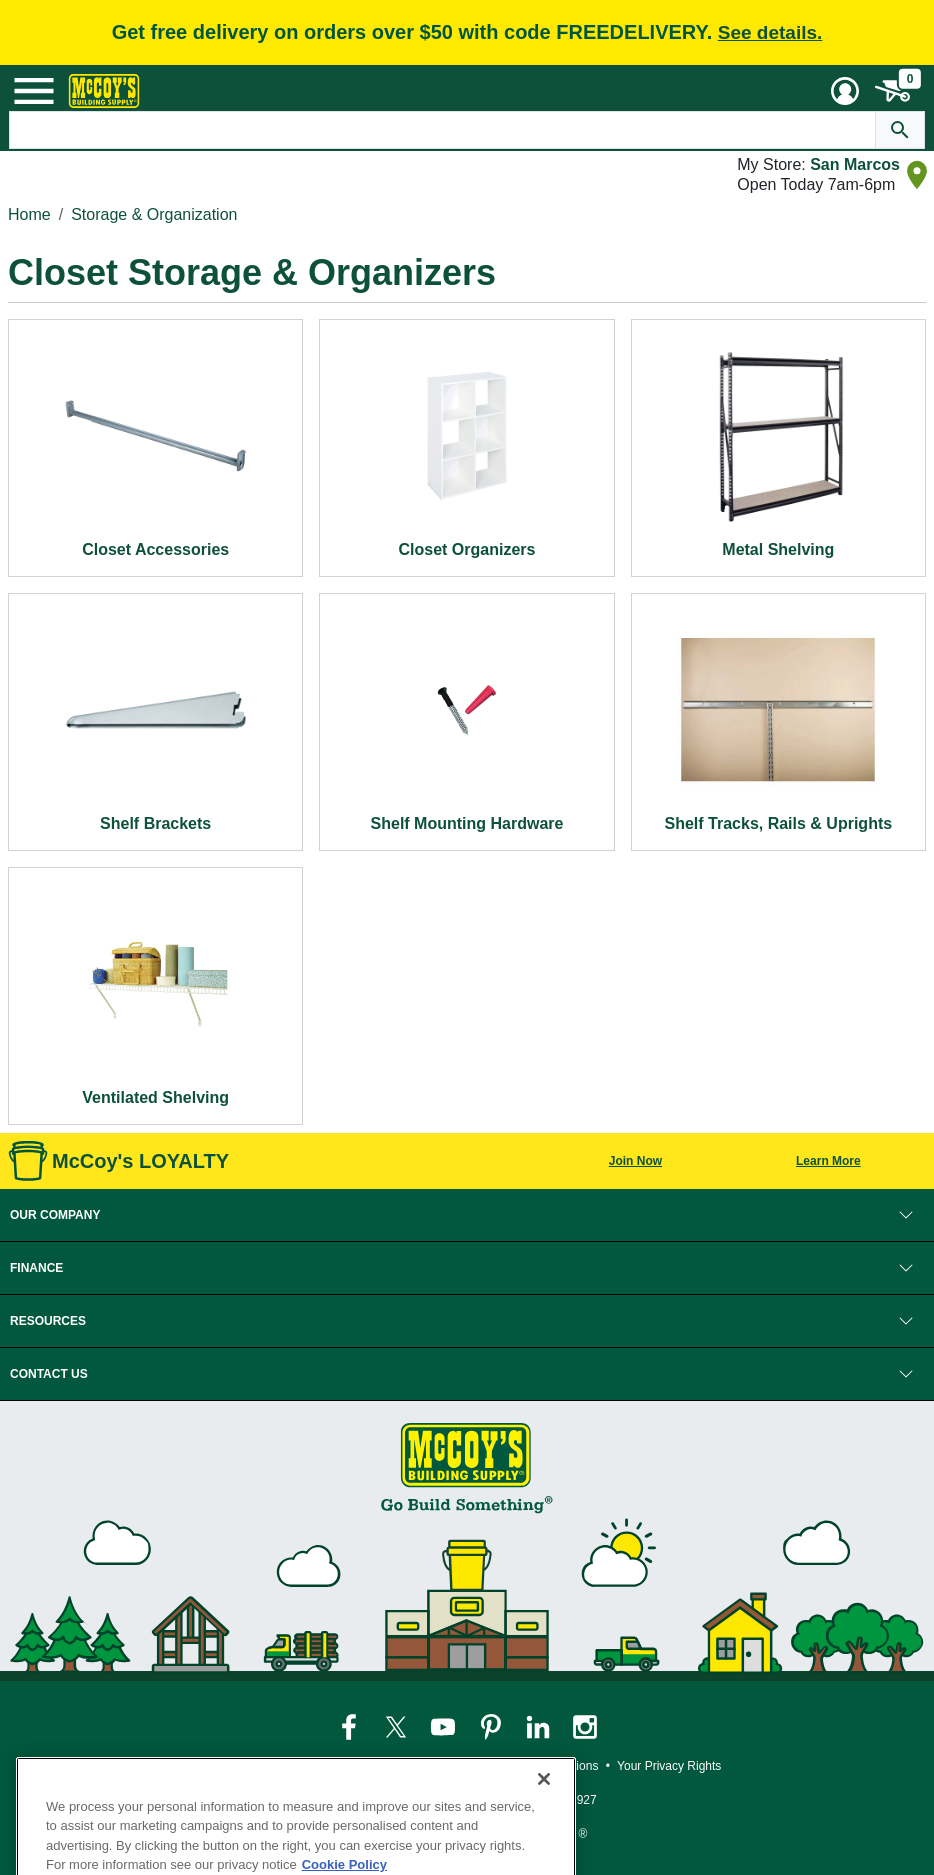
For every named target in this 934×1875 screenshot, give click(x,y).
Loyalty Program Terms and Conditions (495, 1766)
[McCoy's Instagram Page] (585, 1727)
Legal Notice (339, 1766)
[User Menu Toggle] (845, 91)
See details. (770, 32)
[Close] (544, 1817)
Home (29, 214)
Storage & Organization (154, 214)
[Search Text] (442, 130)
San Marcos (855, 164)
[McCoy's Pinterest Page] (492, 1727)
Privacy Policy (250, 1766)
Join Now (635, 1161)
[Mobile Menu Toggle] (34, 91)
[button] (467, 1215)
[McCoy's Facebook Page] (350, 1727)
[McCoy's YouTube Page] (444, 1727)
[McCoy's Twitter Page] (397, 1727)
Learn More (828, 1161)
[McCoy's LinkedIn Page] (539, 1727)
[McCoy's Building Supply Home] (104, 91)
